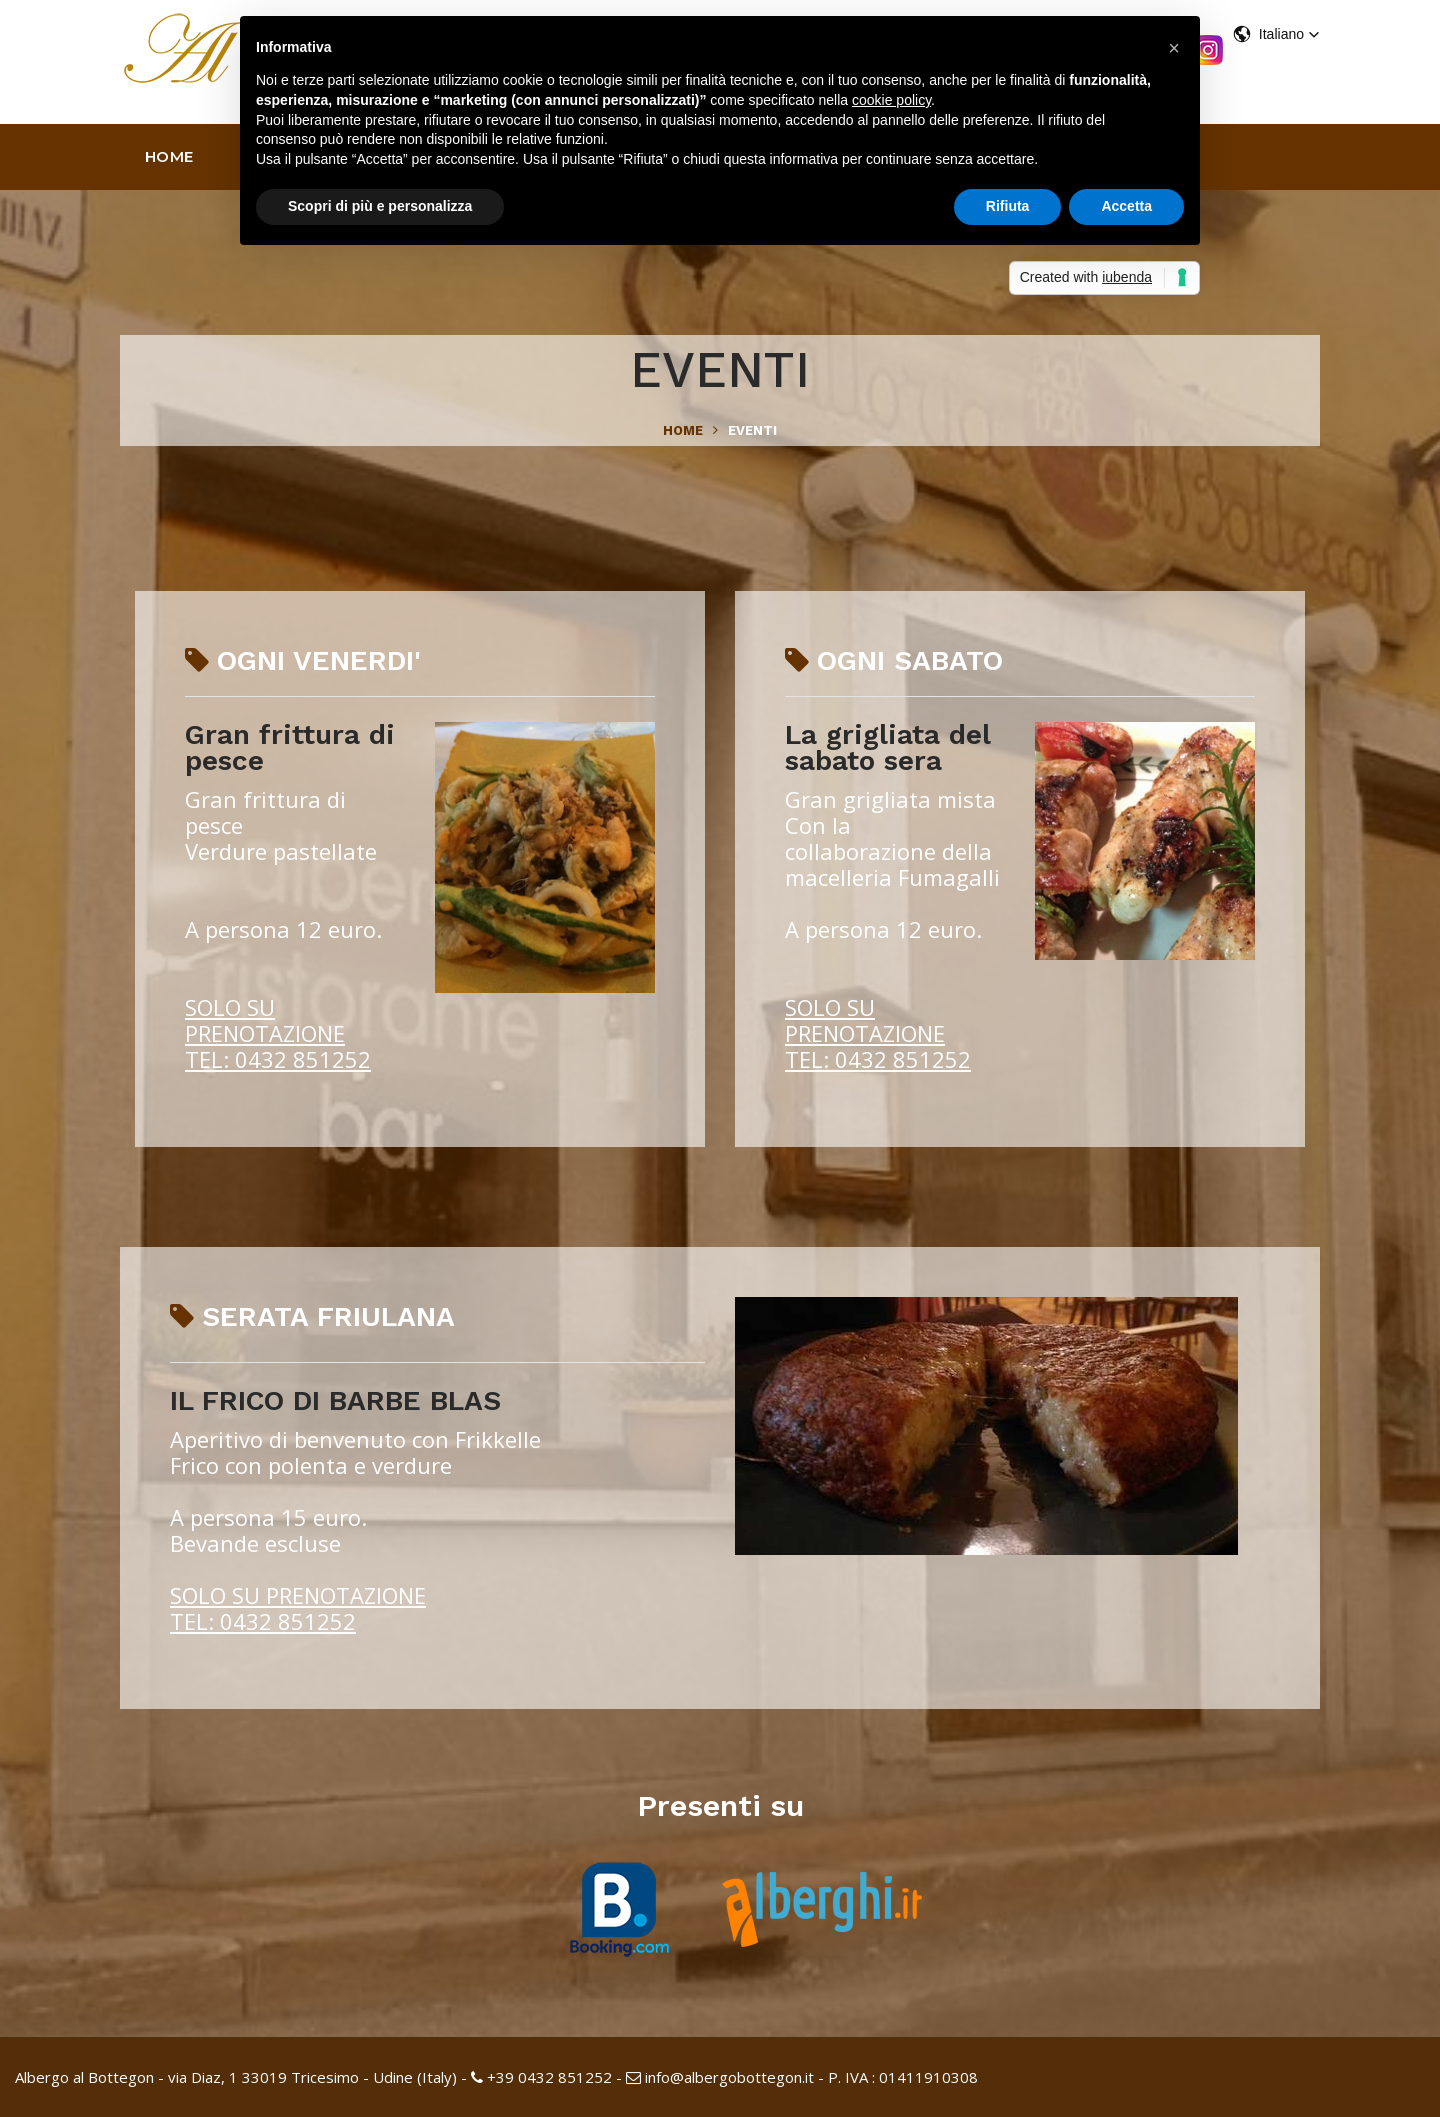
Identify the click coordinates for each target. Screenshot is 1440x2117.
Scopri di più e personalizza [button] (380, 206)
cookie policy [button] (891, 100)
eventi (752, 430)
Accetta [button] (1126, 206)
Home (683, 430)
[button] (1276, 34)
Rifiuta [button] (1008, 206)
